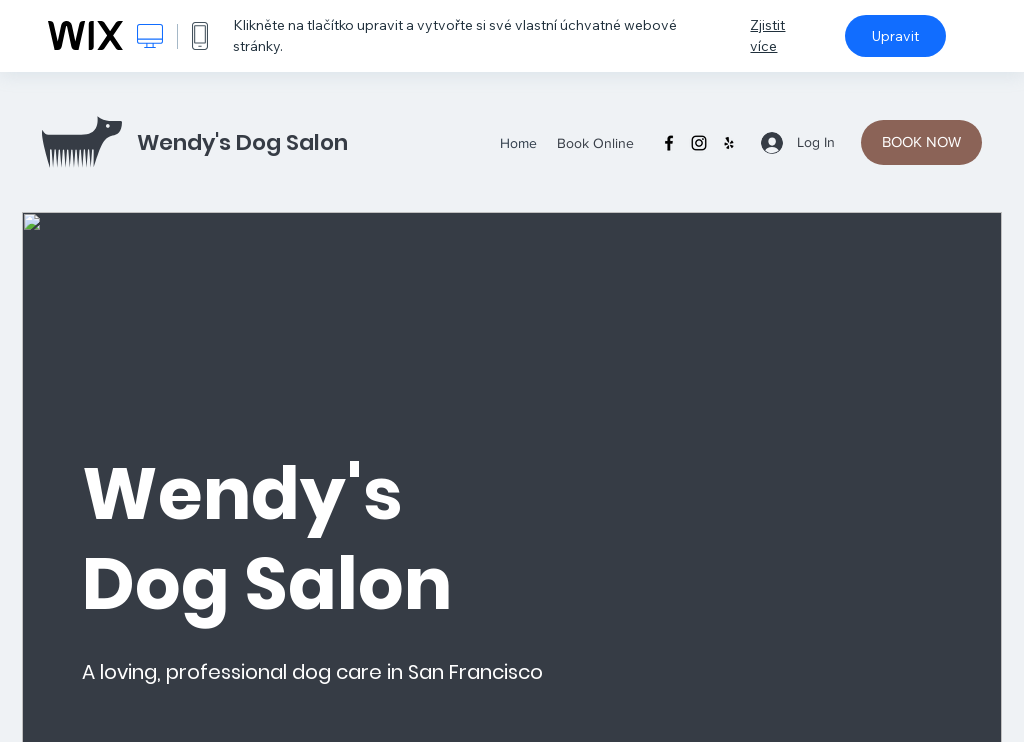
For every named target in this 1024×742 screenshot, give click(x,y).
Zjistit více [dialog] (767, 35)
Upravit (895, 36)
